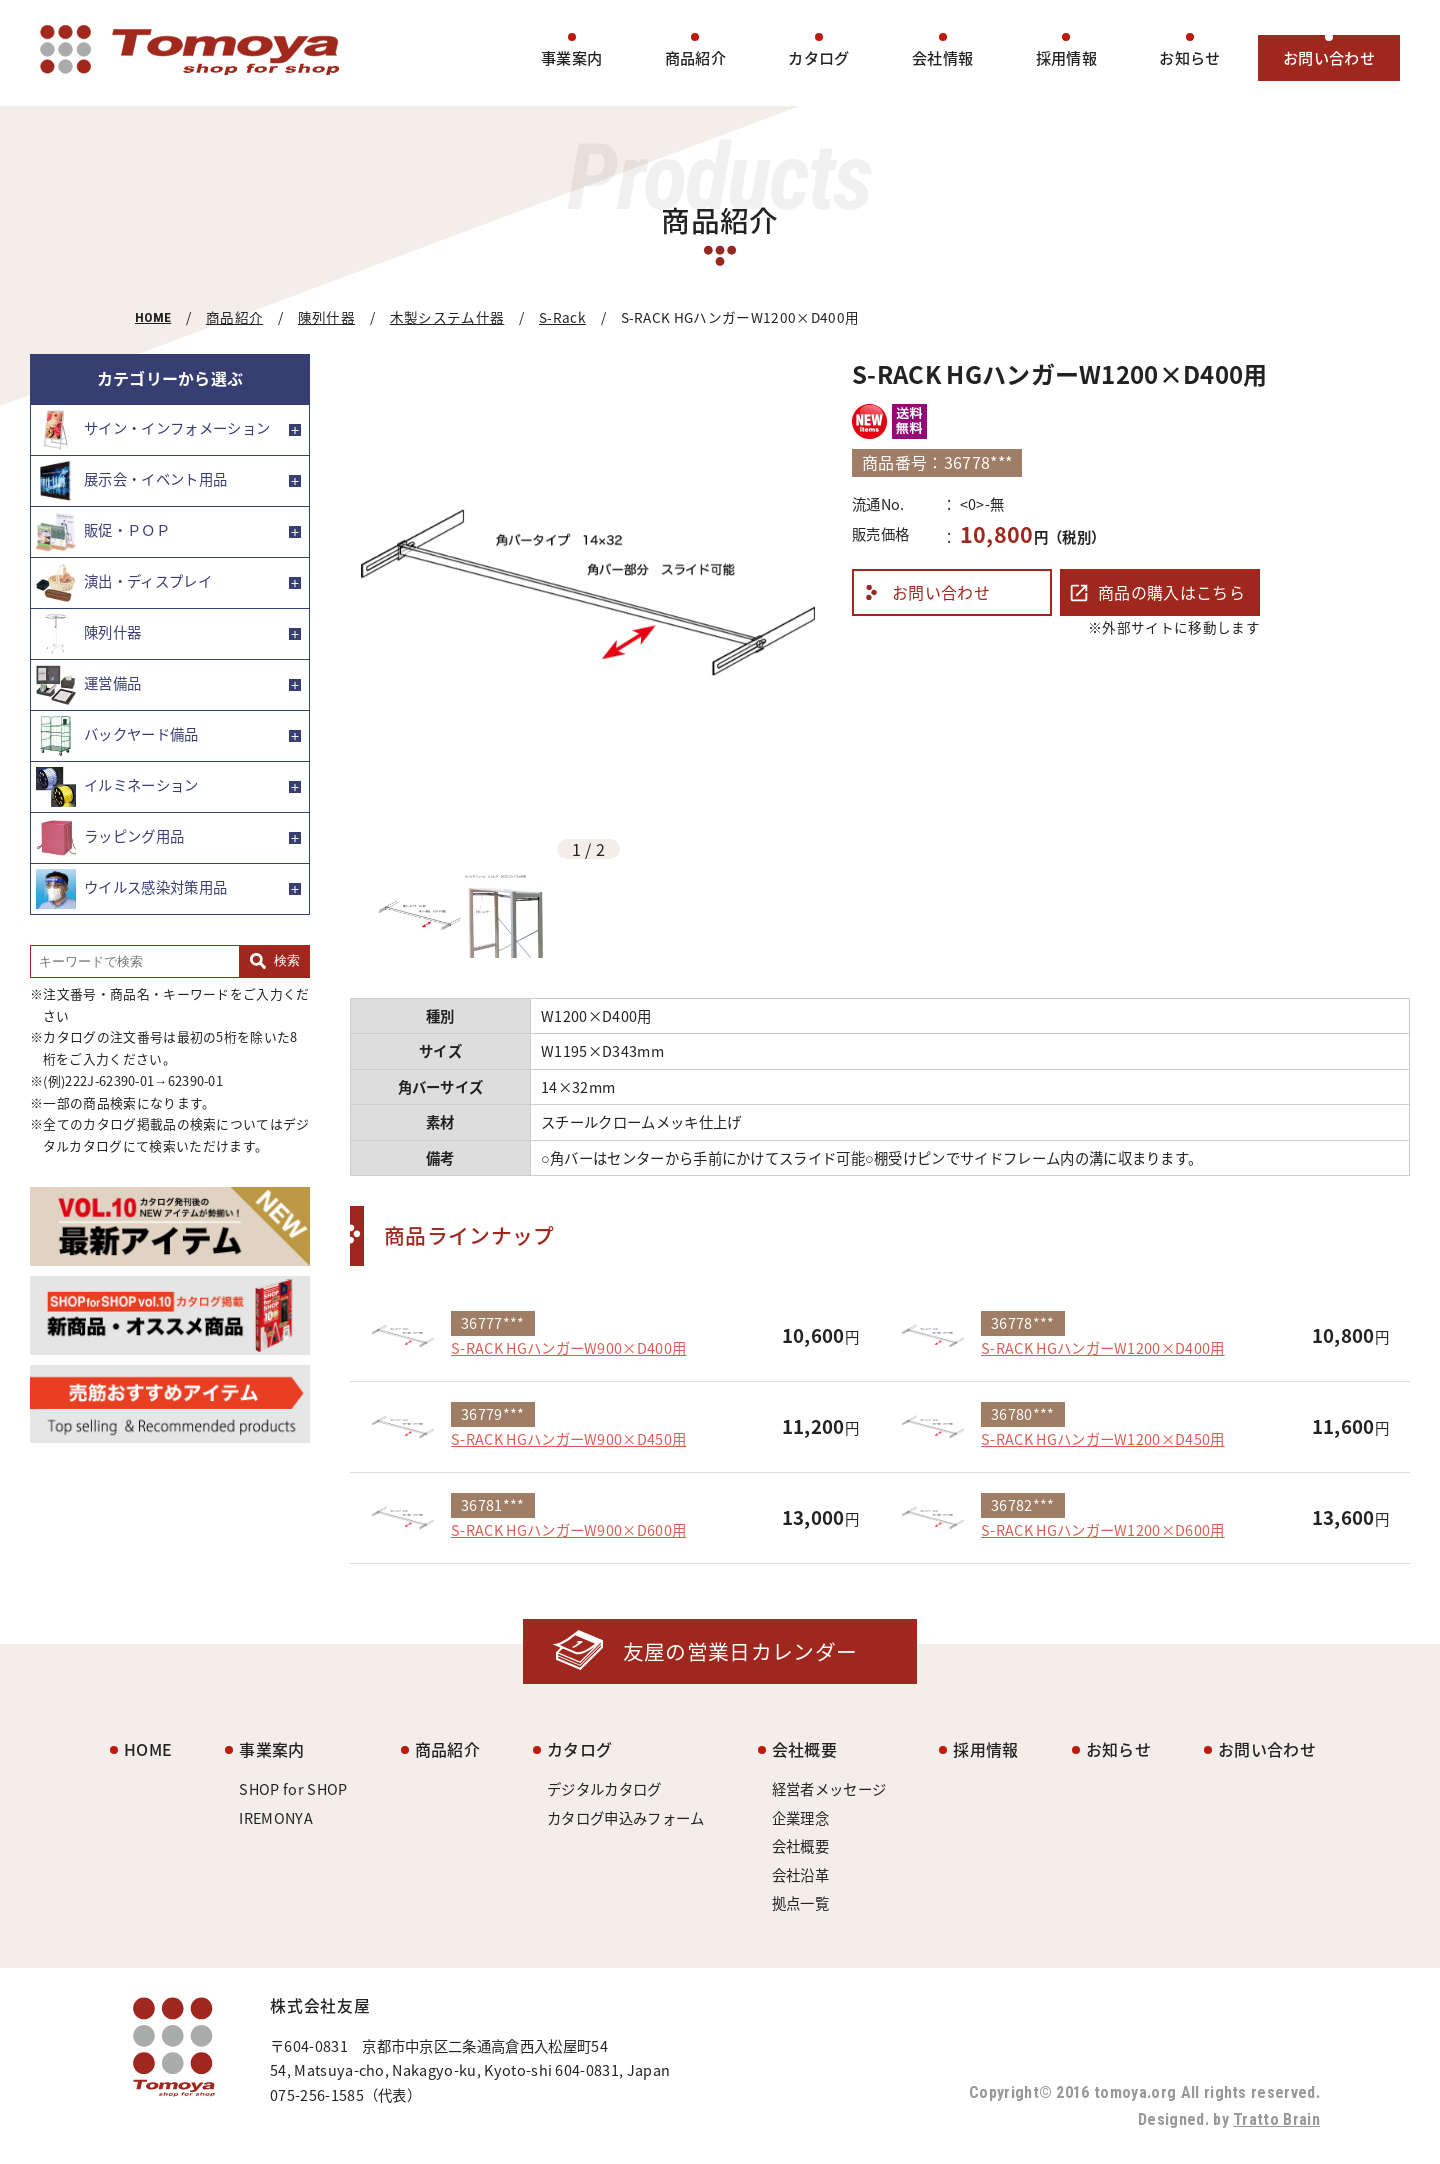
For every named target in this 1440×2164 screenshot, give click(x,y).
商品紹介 (695, 57)
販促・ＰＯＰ (103, 532)
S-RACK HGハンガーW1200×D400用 (1103, 1348)
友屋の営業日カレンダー (740, 1651)
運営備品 (88, 685)
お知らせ (1189, 57)
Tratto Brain (1276, 2119)
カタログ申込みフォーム (626, 1818)
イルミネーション (117, 787)
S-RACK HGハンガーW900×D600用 (568, 1530)
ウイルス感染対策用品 (131, 889)
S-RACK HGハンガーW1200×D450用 (1103, 1439)
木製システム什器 (447, 317)
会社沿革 (800, 1875)
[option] (588, 592)
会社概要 (804, 1749)
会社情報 (942, 57)
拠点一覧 (800, 1903)
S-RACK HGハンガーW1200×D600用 (1103, 1530)
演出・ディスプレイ (124, 583)
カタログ (818, 57)
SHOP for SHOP (293, 1789)
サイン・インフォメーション (153, 430)
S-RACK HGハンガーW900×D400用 (568, 1348)
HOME (153, 317)
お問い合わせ (1329, 57)
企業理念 (800, 1818)
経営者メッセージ (829, 1789)
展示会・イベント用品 (131, 481)
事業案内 (571, 57)
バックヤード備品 (117, 736)
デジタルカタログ (604, 1789)
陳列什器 (326, 317)
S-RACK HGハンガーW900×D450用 (568, 1439)
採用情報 (1066, 57)
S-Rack (562, 317)
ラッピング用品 (110, 838)
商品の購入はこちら (1171, 592)
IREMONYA (276, 1818)
